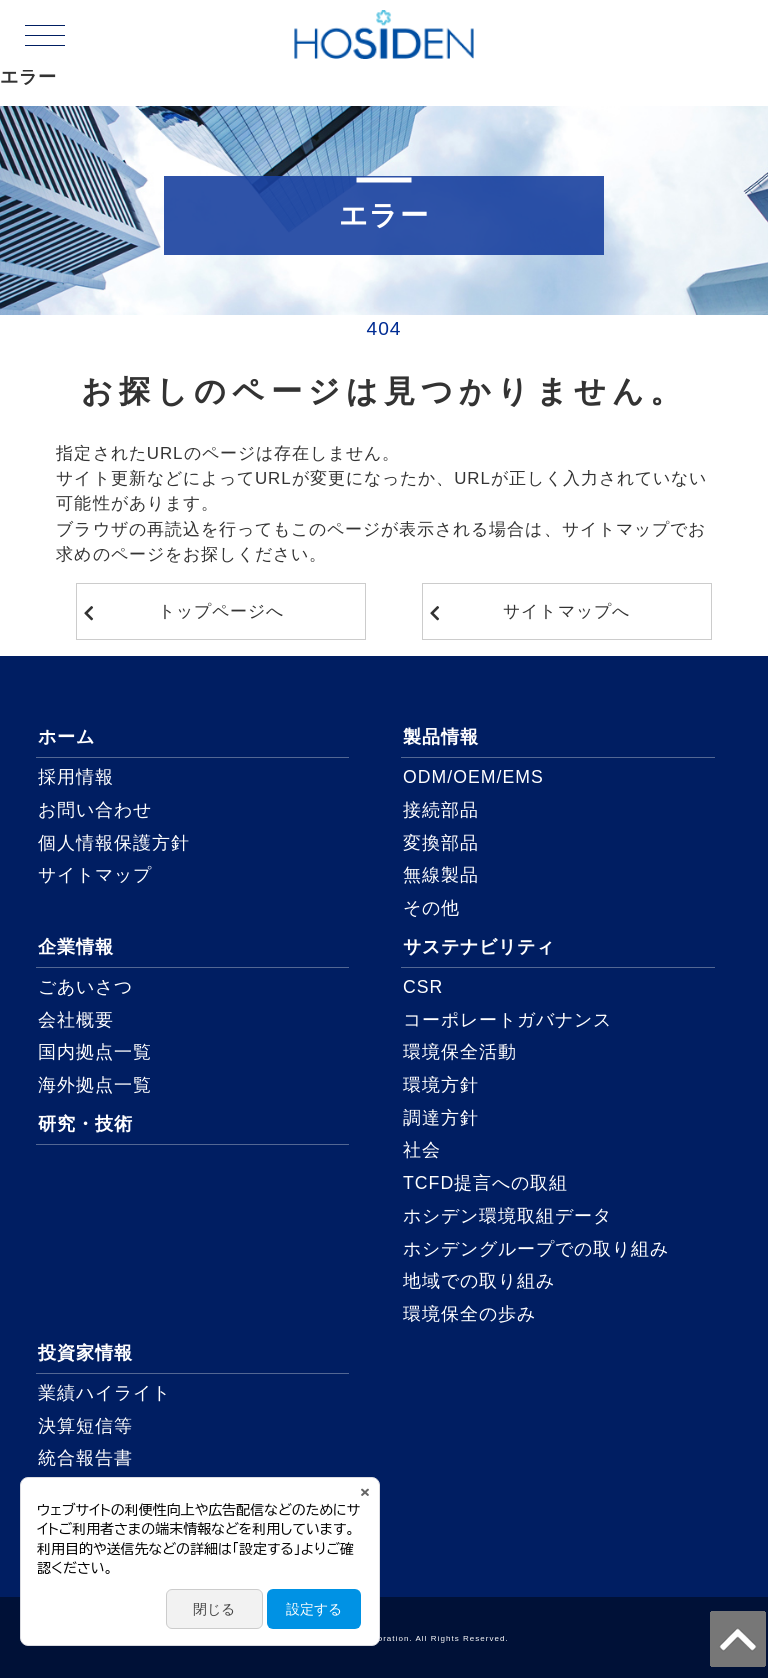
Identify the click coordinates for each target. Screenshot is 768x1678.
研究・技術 (85, 1124)
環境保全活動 (460, 1052)
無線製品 (441, 875)
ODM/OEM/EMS (473, 777)
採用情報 (76, 777)
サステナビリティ (479, 947)
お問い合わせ (95, 810)
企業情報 (76, 947)
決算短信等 (85, 1426)
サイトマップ (95, 875)
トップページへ (221, 611)
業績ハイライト (104, 1393)
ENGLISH (698, 58)
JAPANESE (698, 34)
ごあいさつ (85, 987)
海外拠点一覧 (95, 1085)
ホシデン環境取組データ (507, 1216)
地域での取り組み (479, 1281)
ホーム (66, 737)
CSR (423, 987)
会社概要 (76, 1020)
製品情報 (441, 737)
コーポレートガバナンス (507, 1020)
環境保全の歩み (469, 1314)
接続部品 (441, 810)
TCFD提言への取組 (485, 1183)
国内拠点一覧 (95, 1052)
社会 (422, 1150)
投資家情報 (85, 1353)
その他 (431, 908)
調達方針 (441, 1118)
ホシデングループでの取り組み (536, 1249)
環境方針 (441, 1085)
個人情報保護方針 (114, 843)
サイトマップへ (566, 611)
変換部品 (441, 843)
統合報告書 (85, 1458)
